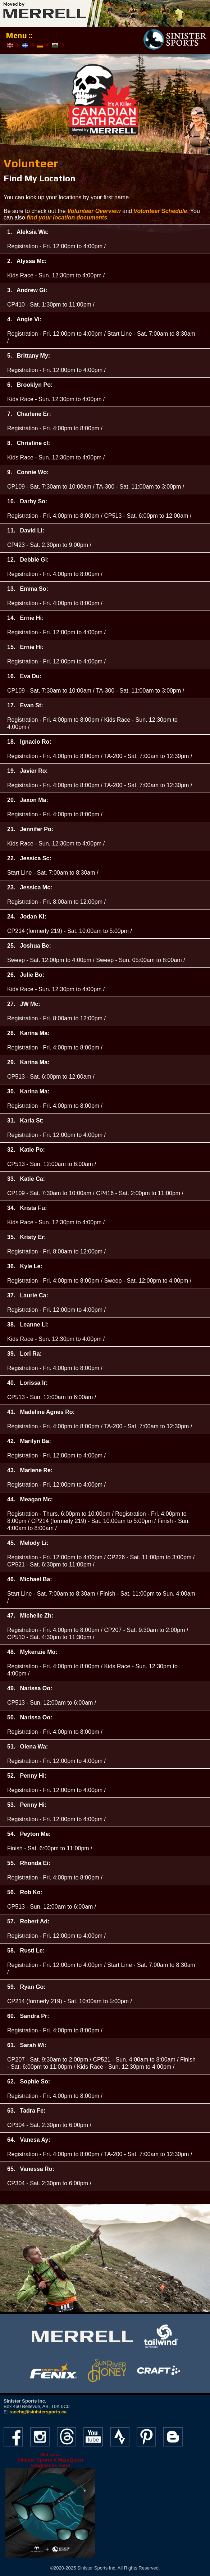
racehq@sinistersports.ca (38, 2411)
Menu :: (19, 35)
